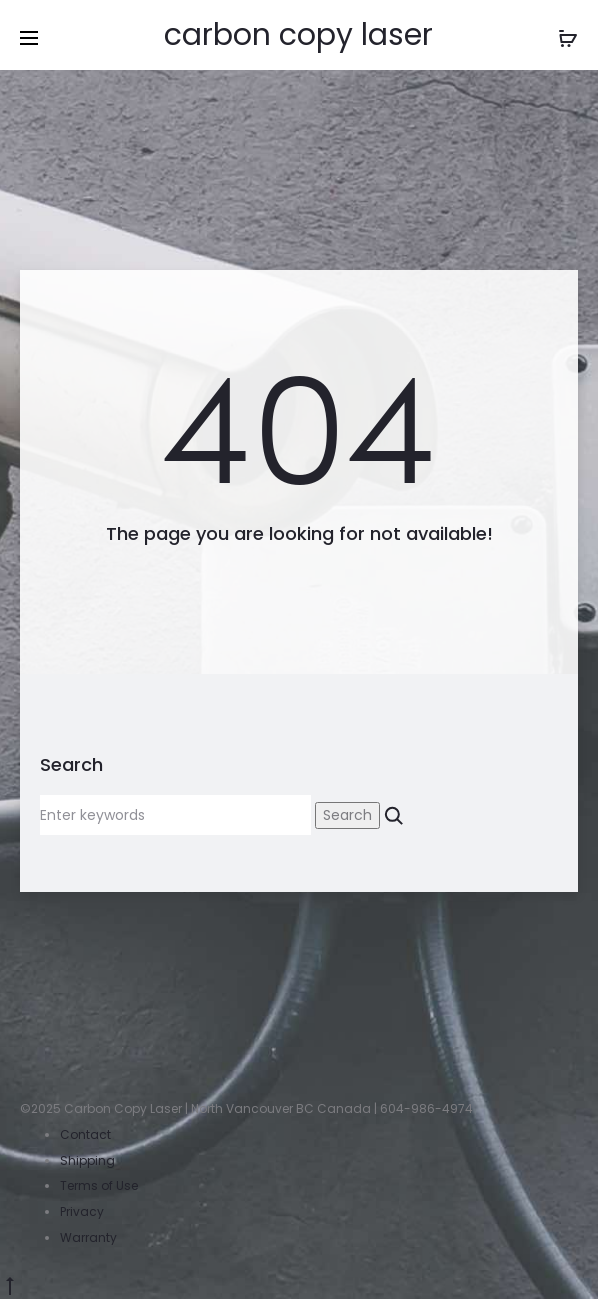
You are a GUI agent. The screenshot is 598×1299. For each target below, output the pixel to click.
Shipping (87, 1160)
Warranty (88, 1237)
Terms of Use (99, 1185)
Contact (85, 1134)
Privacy (82, 1211)
